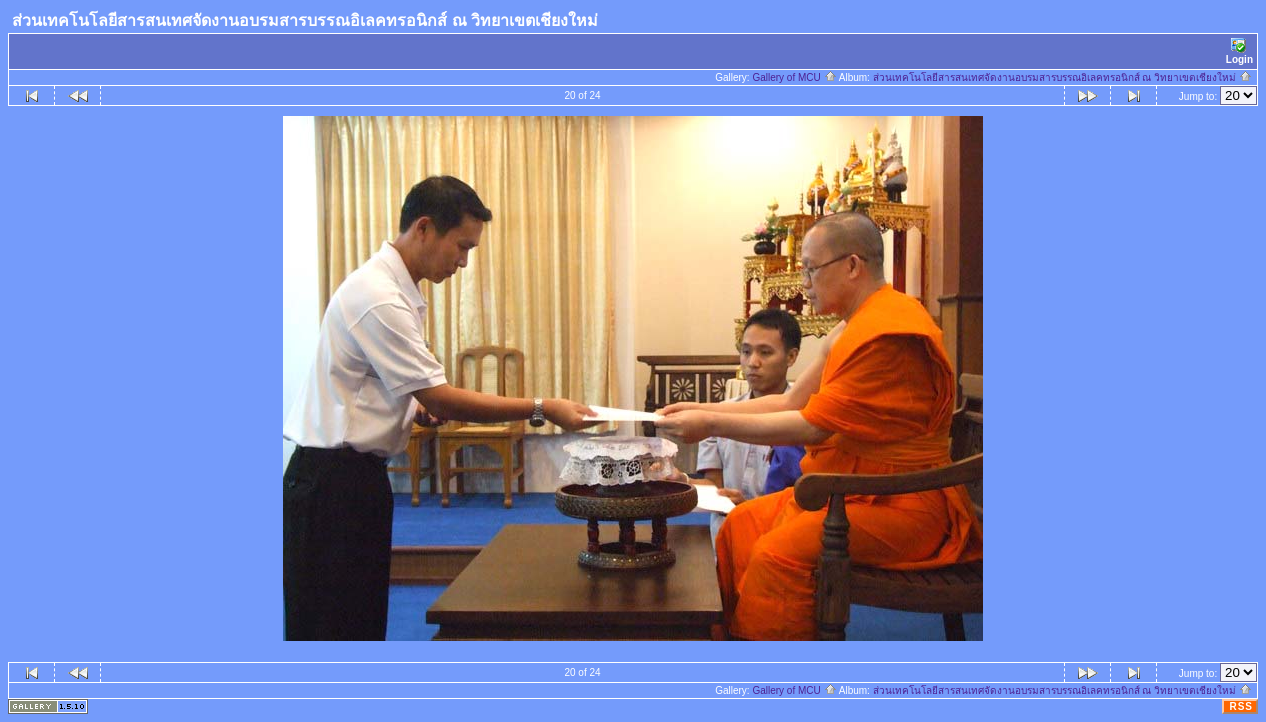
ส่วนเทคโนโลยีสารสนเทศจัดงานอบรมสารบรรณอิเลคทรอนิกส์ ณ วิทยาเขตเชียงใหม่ (1062, 77)
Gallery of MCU (794, 77)
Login (1239, 51)
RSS (1241, 706)
